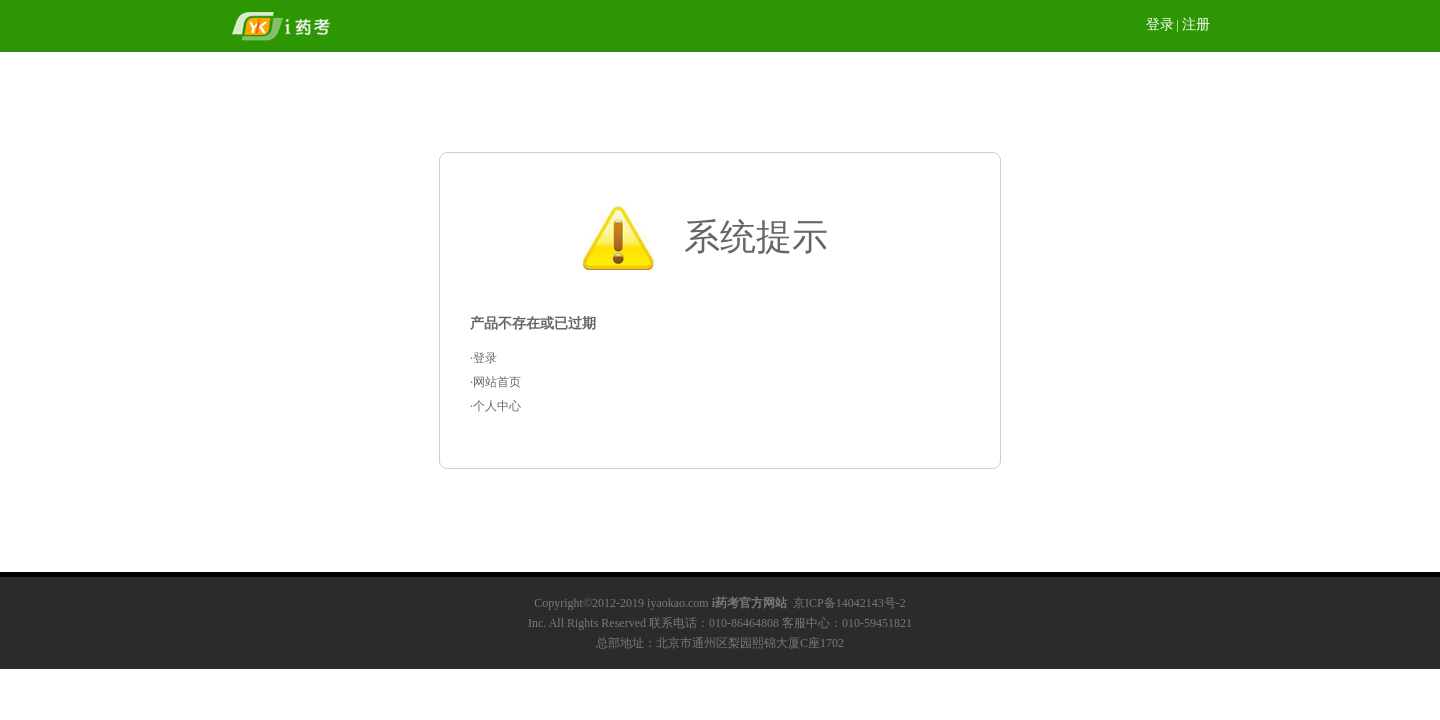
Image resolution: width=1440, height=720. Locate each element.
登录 (1160, 24)
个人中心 (497, 406)
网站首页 (497, 382)
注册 (1196, 24)
